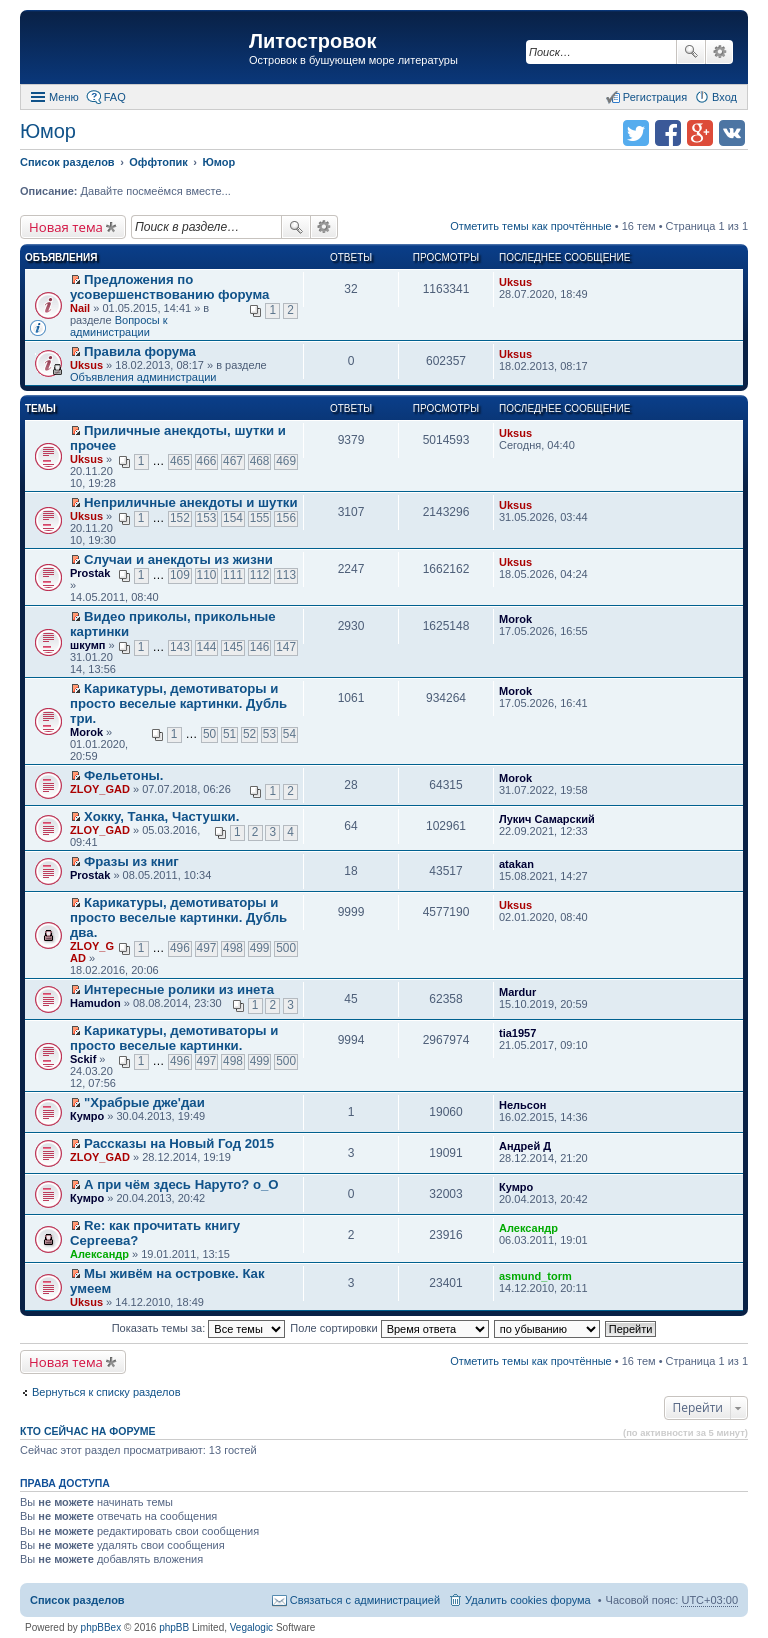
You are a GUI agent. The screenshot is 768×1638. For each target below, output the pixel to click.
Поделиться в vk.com (732, 133)
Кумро (87, 1116)
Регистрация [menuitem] (655, 97)
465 (180, 461)
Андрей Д (525, 1146)
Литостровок (312, 41)
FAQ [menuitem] (115, 97)
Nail (80, 308)
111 (233, 575)
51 (229, 734)
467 (233, 461)
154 (233, 518)
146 (260, 647)
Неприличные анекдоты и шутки (191, 502)
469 (286, 461)
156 (286, 518)
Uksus (515, 282)
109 (180, 575)
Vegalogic (251, 1627)
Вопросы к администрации (119, 326)
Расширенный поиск (719, 52)
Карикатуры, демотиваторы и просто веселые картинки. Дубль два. (178, 917)
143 (180, 647)
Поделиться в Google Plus (700, 133)
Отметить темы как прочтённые (531, 226)
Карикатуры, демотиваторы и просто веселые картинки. (174, 1038)
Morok (515, 619)
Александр (99, 1254)
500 (286, 948)
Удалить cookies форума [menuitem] (528, 1600)
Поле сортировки (389, 1328)
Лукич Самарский (547, 819)
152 (180, 518)
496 (180, 948)
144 (207, 647)
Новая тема (66, 227)
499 (260, 948)
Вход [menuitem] (724, 97)
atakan (516, 864)
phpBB (174, 1627)
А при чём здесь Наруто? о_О (181, 1184)
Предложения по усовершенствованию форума (169, 287)
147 (286, 647)
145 (233, 647)
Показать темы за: (199, 1328)
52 (249, 734)
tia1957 (517, 1033)
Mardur (517, 992)
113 (286, 575)
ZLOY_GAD (100, 789)
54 (289, 734)
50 (209, 734)
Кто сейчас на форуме (88, 1431)
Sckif (83, 1059)
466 (207, 461)
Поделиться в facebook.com (668, 133)
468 (260, 461)
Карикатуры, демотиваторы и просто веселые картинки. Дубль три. (178, 703)
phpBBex (101, 1627)
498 (233, 948)
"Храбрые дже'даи (144, 1102)
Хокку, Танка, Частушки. (161, 816)
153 (207, 518)
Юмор (48, 131)
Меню (64, 97)
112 (260, 575)
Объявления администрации (143, 377)
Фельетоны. (123, 775)
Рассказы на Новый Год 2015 (179, 1143)
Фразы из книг (131, 861)
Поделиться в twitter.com (636, 133)
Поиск (691, 52)
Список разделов (77, 1600)
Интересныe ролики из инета (179, 989)
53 (269, 734)
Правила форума (140, 351)
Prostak (90, 573)
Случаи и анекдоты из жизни (178, 559)
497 (207, 948)
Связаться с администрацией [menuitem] (365, 1600)
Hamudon (95, 1003)
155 (260, 518)
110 (207, 575)
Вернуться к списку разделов (106, 1392)
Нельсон (522, 1105)
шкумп (87, 645)
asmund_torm (535, 1276)
